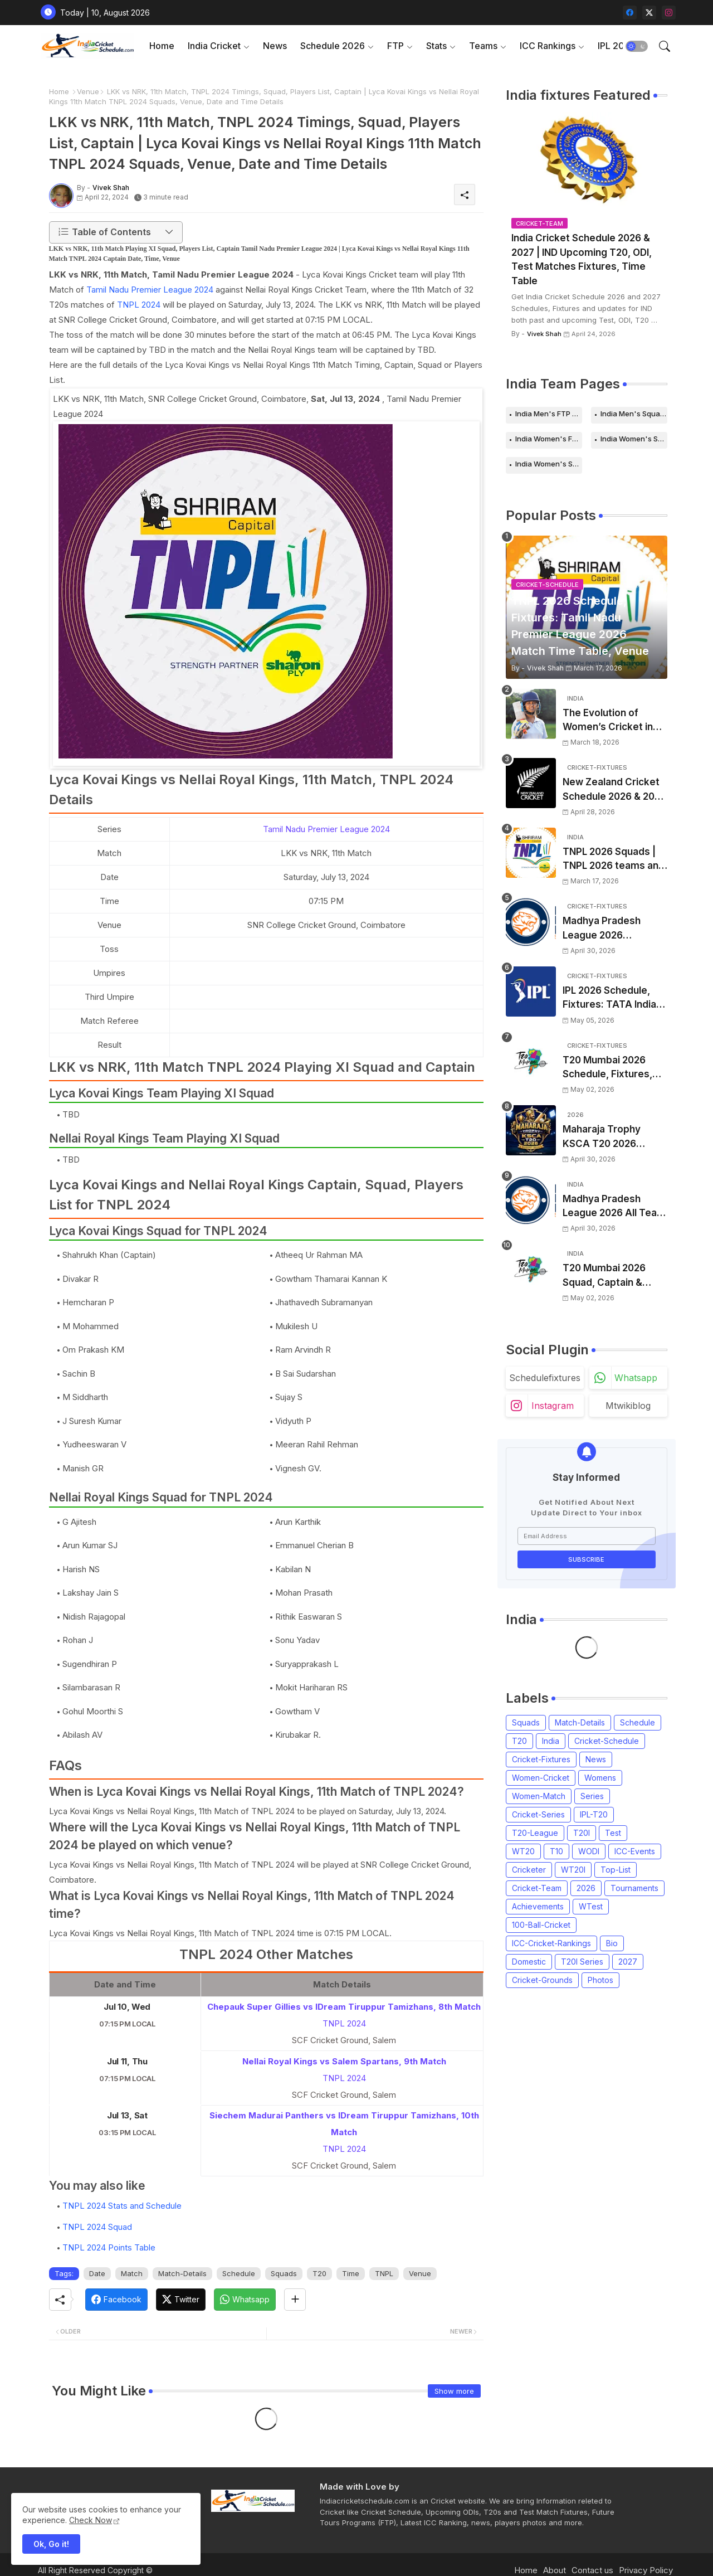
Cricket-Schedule (606, 1741)
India (550, 1741)
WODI (588, 1851)
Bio (612, 1943)
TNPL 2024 (138, 304)
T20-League (535, 1833)
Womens (600, 1777)
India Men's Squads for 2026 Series (633, 413)
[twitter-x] (649, 13)
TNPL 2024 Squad (97, 2227)
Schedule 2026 (332, 45)
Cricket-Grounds (542, 1980)
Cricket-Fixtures (541, 1759)
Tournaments (634, 1888)
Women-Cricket (540, 1777)
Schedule (238, 2273)
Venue (88, 91)
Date (97, 2273)
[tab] (162, 46)
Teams (483, 45)
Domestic (529, 1961)
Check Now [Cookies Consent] (90, 2520)
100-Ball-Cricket (541, 1924)
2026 (586, 1888)
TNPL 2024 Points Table (108, 2247)
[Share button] (295, 2299)
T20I (581, 1833)
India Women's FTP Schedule (548, 438)
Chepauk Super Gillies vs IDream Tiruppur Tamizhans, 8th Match (344, 2006)
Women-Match (538, 1796)
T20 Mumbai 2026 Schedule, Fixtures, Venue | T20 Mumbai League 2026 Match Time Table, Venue (610, 1068)
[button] (637, 46)
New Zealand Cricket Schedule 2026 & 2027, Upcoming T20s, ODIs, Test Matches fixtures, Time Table (615, 790)
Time (350, 2273)
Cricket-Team (536, 1888)
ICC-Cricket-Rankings (551, 1943)
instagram (552, 1405)
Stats (436, 45)
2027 (627, 1961)
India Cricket (214, 45)
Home (161, 45)
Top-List (615, 1869)
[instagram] (669, 13)
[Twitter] (181, 2299)
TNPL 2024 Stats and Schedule (122, 2205)
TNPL (384, 2273)
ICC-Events (634, 1851)
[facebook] (630, 13)
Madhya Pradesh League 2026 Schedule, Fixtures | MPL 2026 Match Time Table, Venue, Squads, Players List (614, 928)
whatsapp (635, 1377)
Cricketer (529, 1869)
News (275, 45)
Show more (454, 2391)
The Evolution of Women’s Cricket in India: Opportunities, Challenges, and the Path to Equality (610, 721)
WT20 (523, 1851)
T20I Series (582, 1961)
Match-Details (182, 2273)
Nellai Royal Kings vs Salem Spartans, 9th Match (344, 2061)
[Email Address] (586, 1536)
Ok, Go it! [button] (51, 2544)
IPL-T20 (594, 1814)
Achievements (538, 1906)
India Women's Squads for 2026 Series (548, 463)
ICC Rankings (547, 45)
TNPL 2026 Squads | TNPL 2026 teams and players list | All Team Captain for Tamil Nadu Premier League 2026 (614, 859)
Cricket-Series (538, 1814)
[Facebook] (116, 2299)
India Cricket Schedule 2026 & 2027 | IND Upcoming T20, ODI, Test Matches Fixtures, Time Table (581, 259)
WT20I (573, 1869)
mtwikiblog (628, 1405)
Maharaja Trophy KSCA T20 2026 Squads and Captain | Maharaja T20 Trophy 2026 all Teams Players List (612, 1137)
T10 (556, 1851)
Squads (284, 2273)
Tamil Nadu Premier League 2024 (149, 289)
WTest (591, 1906)
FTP (395, 45)
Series (592, 1796)
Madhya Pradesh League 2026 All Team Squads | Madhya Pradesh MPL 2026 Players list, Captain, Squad (614, 1207)
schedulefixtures (544, 1377)
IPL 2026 (617, 45)
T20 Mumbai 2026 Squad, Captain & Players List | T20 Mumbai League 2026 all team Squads (612, 1276)
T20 (319, 2273)
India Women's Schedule (633, 438)
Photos (600, 1980)
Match (132, 2273)
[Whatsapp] (245, 2299)
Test (613, 1833)
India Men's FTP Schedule (548, 413)
